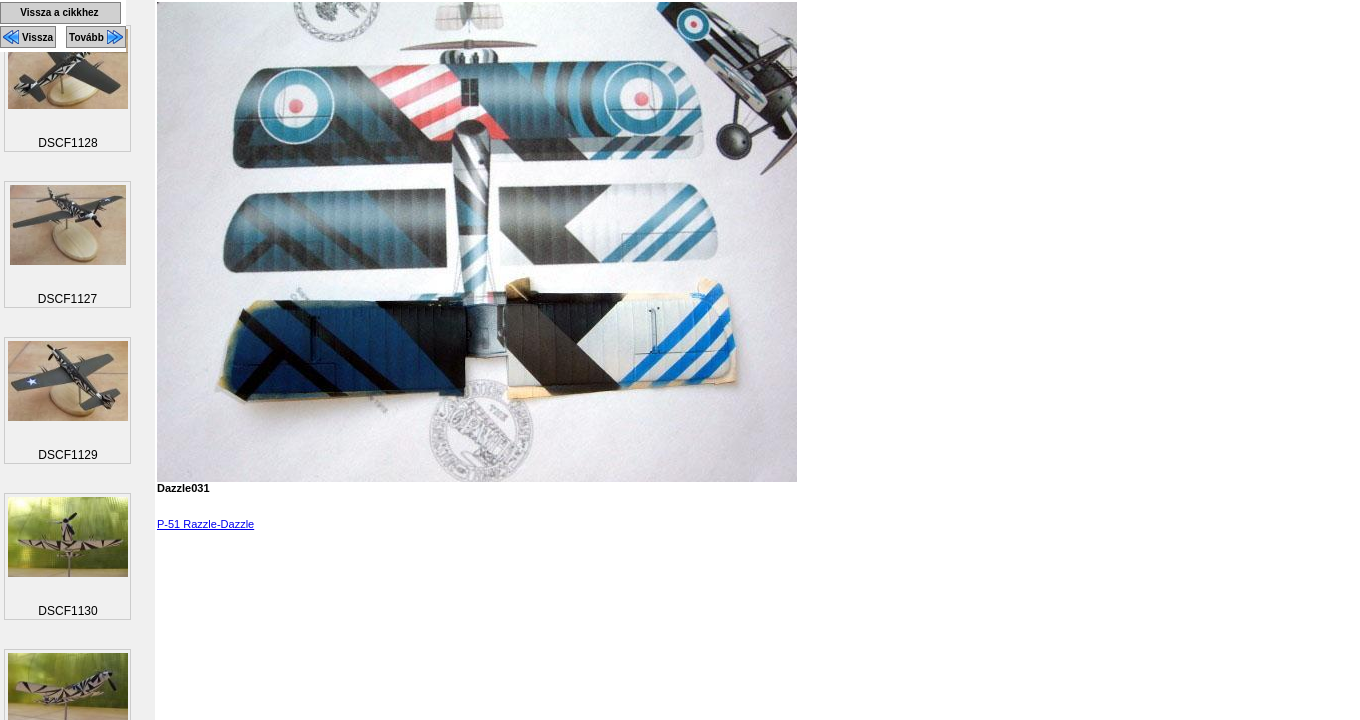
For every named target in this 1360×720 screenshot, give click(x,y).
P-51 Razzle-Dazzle (205, 524)
